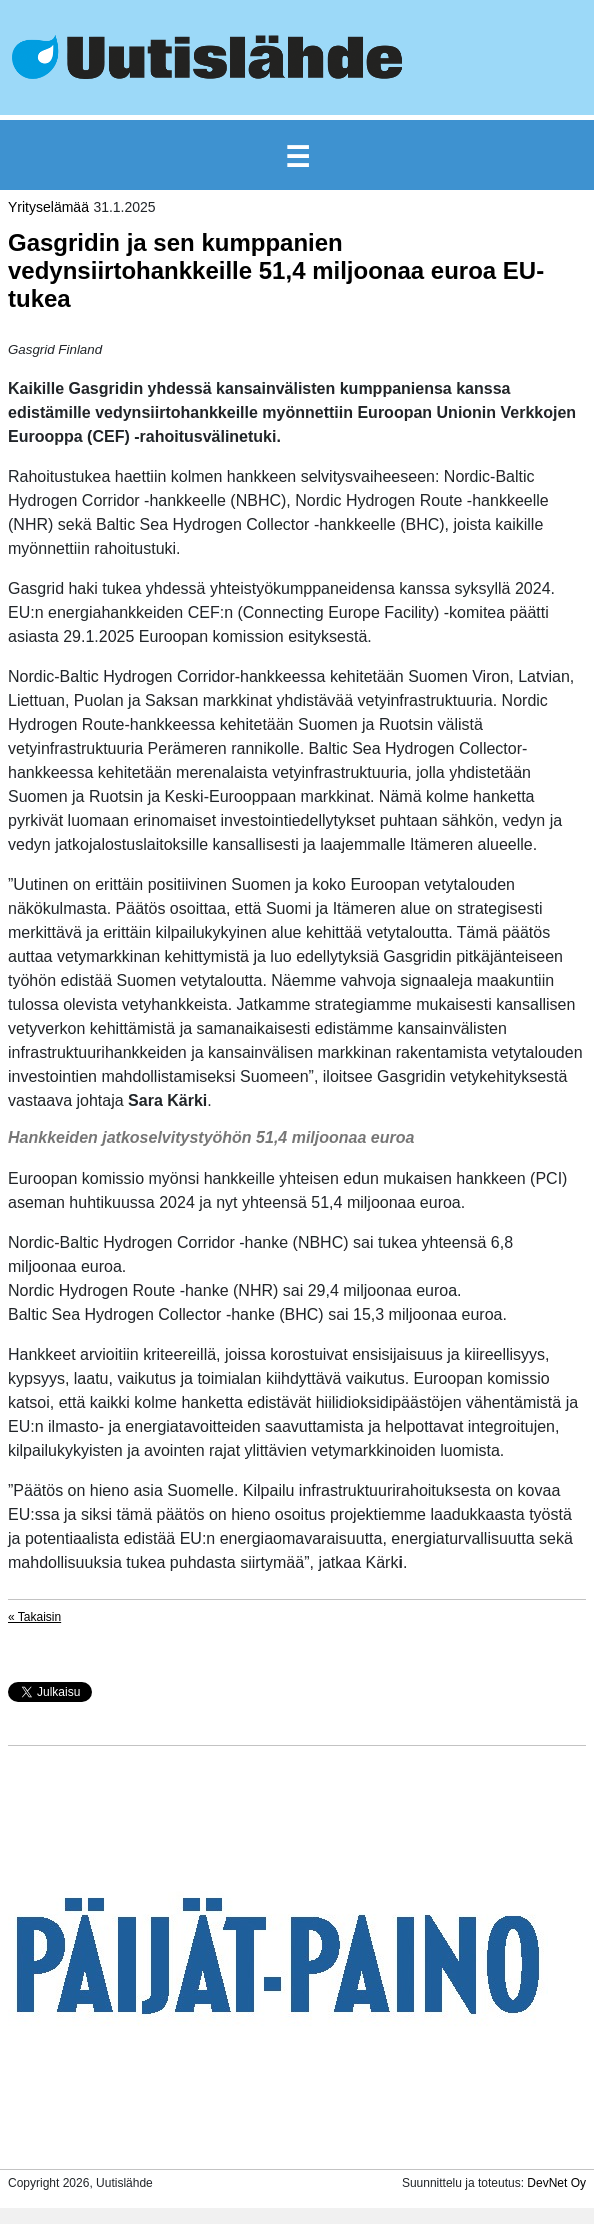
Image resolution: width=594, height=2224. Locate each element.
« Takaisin (34, 1617)
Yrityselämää (48, 207)
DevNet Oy (556, 2183)
